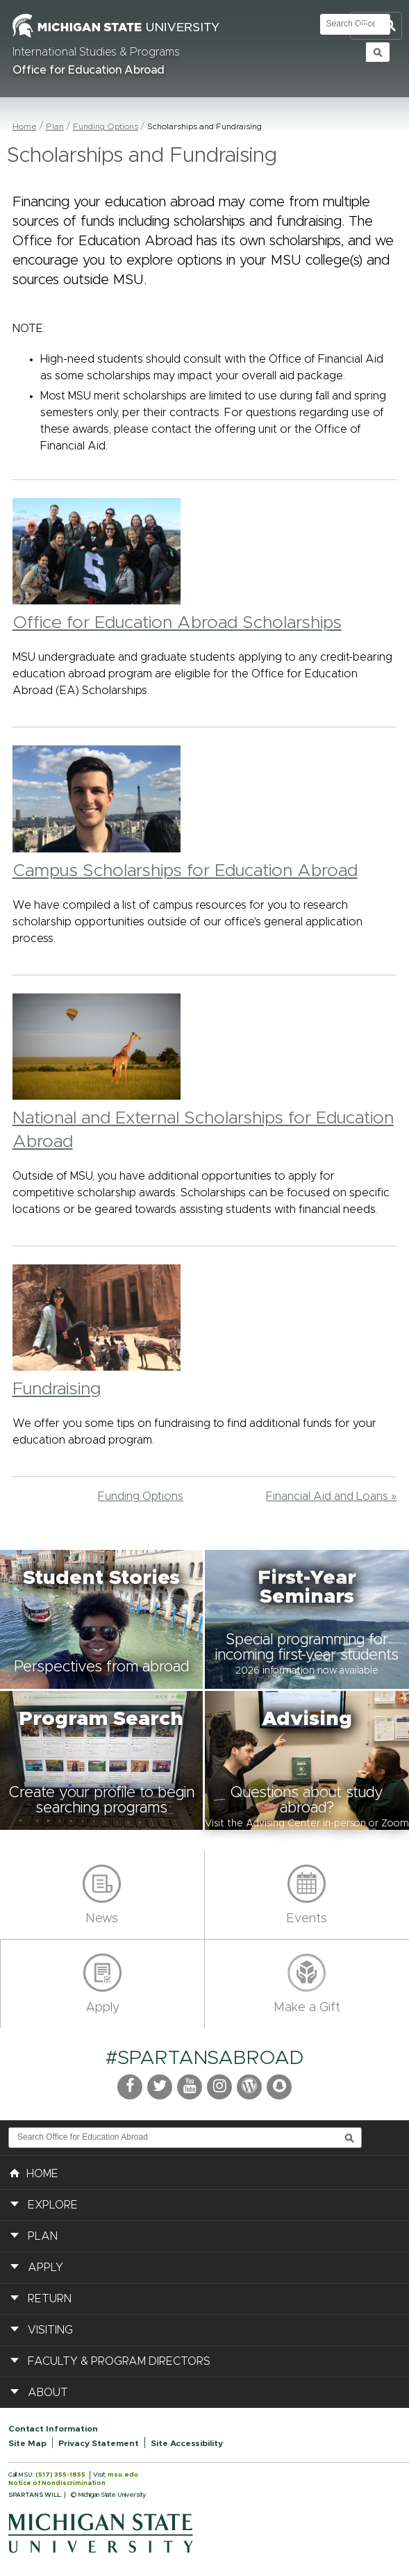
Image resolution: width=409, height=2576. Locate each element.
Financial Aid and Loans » (331, 1496)
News (101, 1919)
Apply (102, 2007)
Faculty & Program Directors (119, 2361)
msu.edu (123, 2475)
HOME (34, 2172)
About (48, 2392)
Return (50, 2298)
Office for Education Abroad (88, 70)
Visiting (50, 2330)
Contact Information (53, 2429)
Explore (53, 2205)
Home (24, 126)
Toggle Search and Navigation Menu (376, 26)
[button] (102, 1619)
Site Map (27, 2443)
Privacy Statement (98, 2443)
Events (306, 1919)
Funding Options (105, 126)
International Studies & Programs (96, 52)
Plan (55, 126)
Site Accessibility (187, 2443)
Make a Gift (307, 2007)
